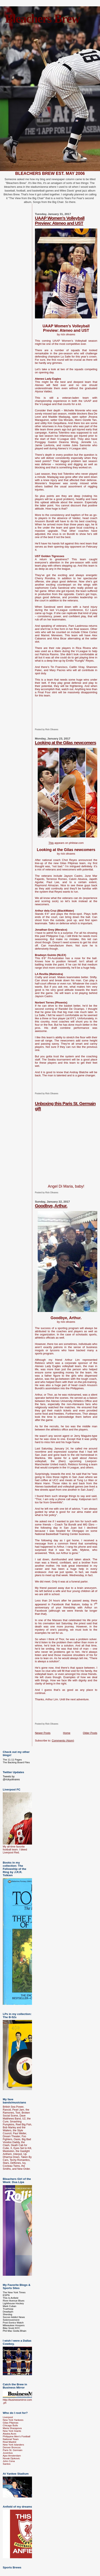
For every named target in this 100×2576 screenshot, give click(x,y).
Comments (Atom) (63, 1740)
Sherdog (7, 2314)
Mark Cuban (9, 2306)
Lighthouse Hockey (13, 2303)
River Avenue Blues (13, 2300)
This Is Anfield (10, 2297)
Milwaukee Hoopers (14, 2325)
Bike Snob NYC (11, 2328)
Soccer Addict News (14, 2317)
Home (66, 1733)
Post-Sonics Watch (13, 2322)
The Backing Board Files (16, 1762)
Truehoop (8, 2308)
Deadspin (8, 2311)
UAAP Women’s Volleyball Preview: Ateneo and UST (60, 221)
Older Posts (90, 1733)
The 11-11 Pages (12, 1759)
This (51, 842)
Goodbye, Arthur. (51, 1205)
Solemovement (11, 2319)
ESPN (6, 2295)
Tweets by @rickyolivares (11, 1778)
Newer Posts (43, 1733)
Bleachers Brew (42, 18)
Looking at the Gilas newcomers (65, 742)
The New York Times (14, 2292)
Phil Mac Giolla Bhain (14, 2330)
